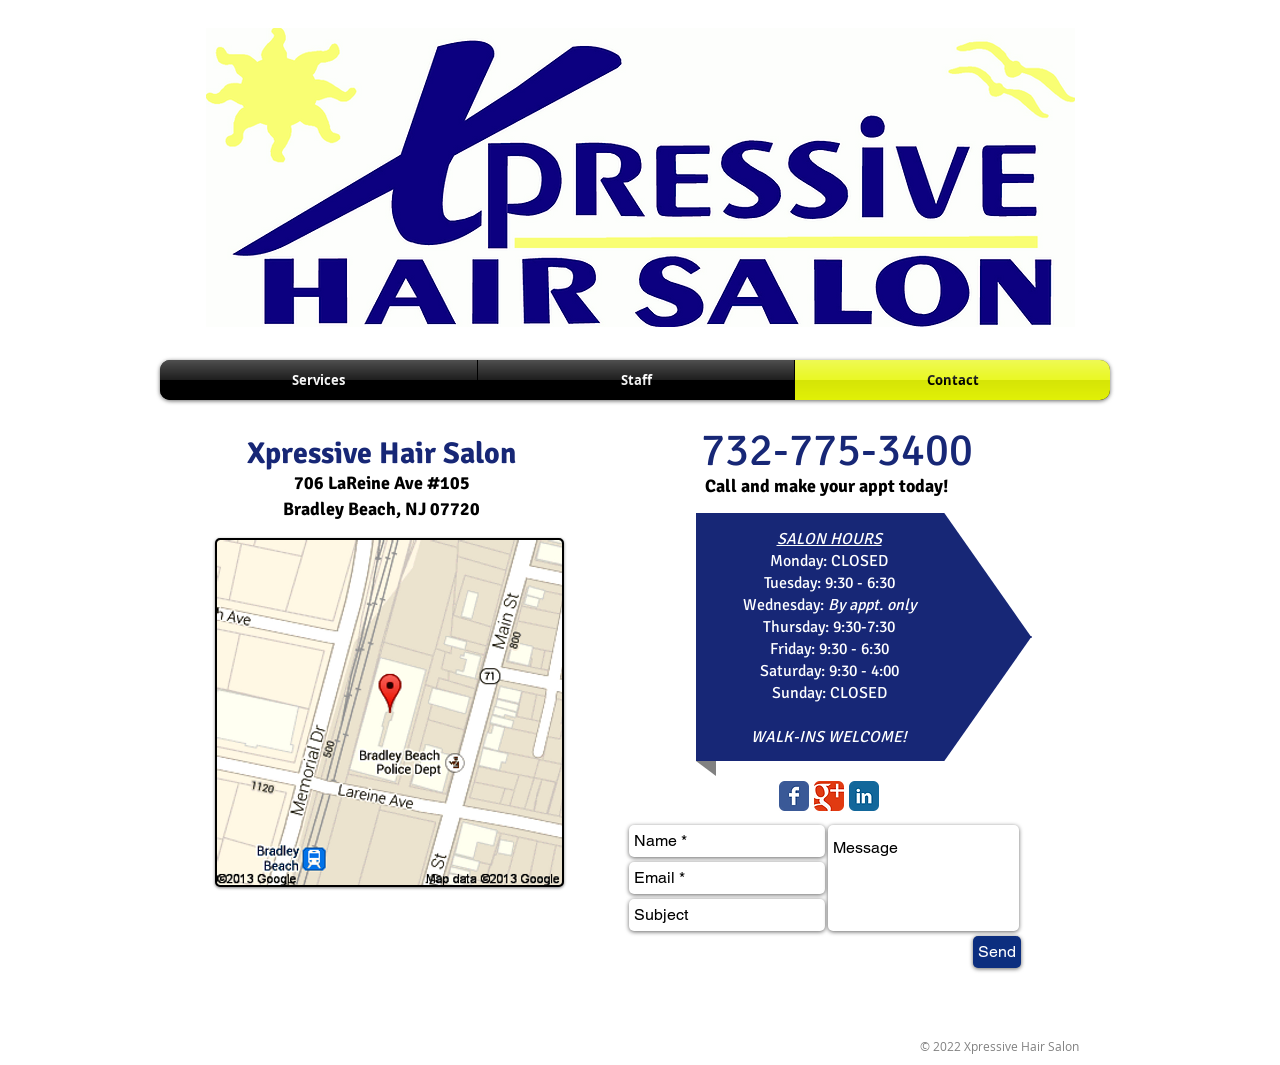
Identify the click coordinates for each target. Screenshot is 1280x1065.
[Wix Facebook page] (794, 796)
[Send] (997, 952)
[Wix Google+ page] (829, 796)
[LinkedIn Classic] (864, 796)
